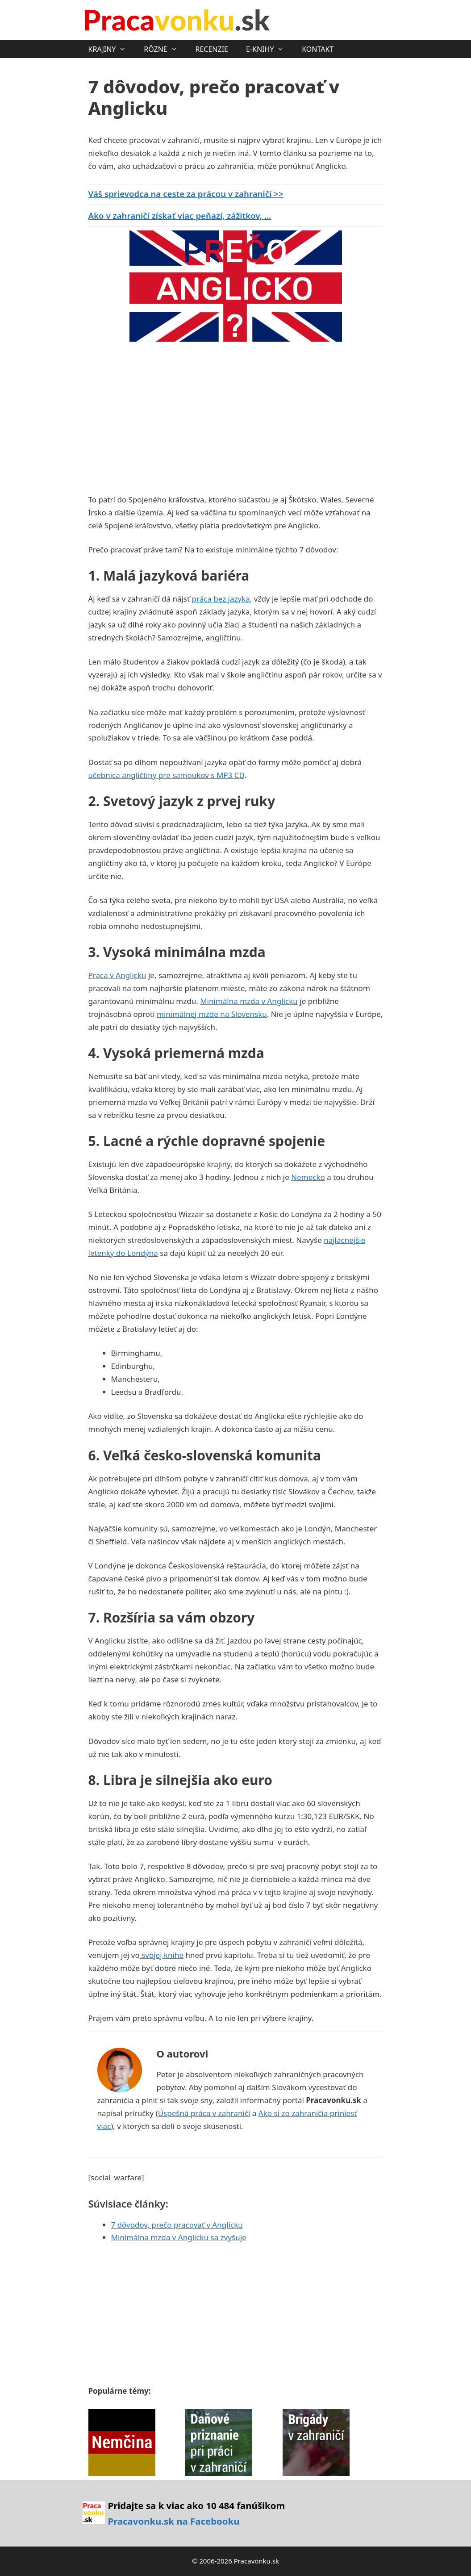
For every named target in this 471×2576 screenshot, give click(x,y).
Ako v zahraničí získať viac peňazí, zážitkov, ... (179, 215)
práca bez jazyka (221, 599)
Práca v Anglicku (117, 975)
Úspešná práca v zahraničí (204, 2113)
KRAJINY (111, 49)
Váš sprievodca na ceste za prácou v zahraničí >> (185, 193)
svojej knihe (161, 1955)
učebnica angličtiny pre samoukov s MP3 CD (166, 775)
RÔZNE (165, 49)
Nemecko (308, 1177)
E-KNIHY (269, 49)
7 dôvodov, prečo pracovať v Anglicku (177, 2225)
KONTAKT (317, 49)
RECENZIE (211, 49)
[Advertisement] (163, 415)
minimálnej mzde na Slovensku (212, 1014)
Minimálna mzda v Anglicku (249, 1001)
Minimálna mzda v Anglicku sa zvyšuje (178, 2237)
